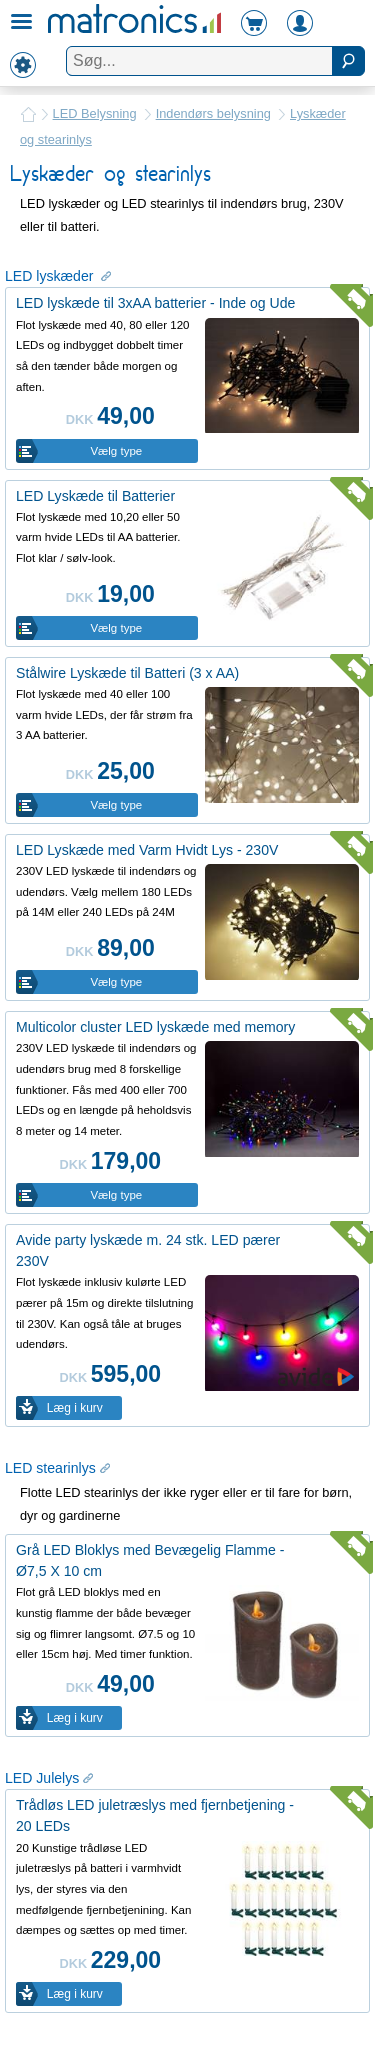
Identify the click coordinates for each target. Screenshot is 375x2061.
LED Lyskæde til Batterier (95, 496)
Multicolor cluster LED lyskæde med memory (155, 1027)
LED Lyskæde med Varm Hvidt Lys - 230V (147, 850)
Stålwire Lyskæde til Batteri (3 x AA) (127, 673)
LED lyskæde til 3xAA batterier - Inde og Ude (155, 303)
